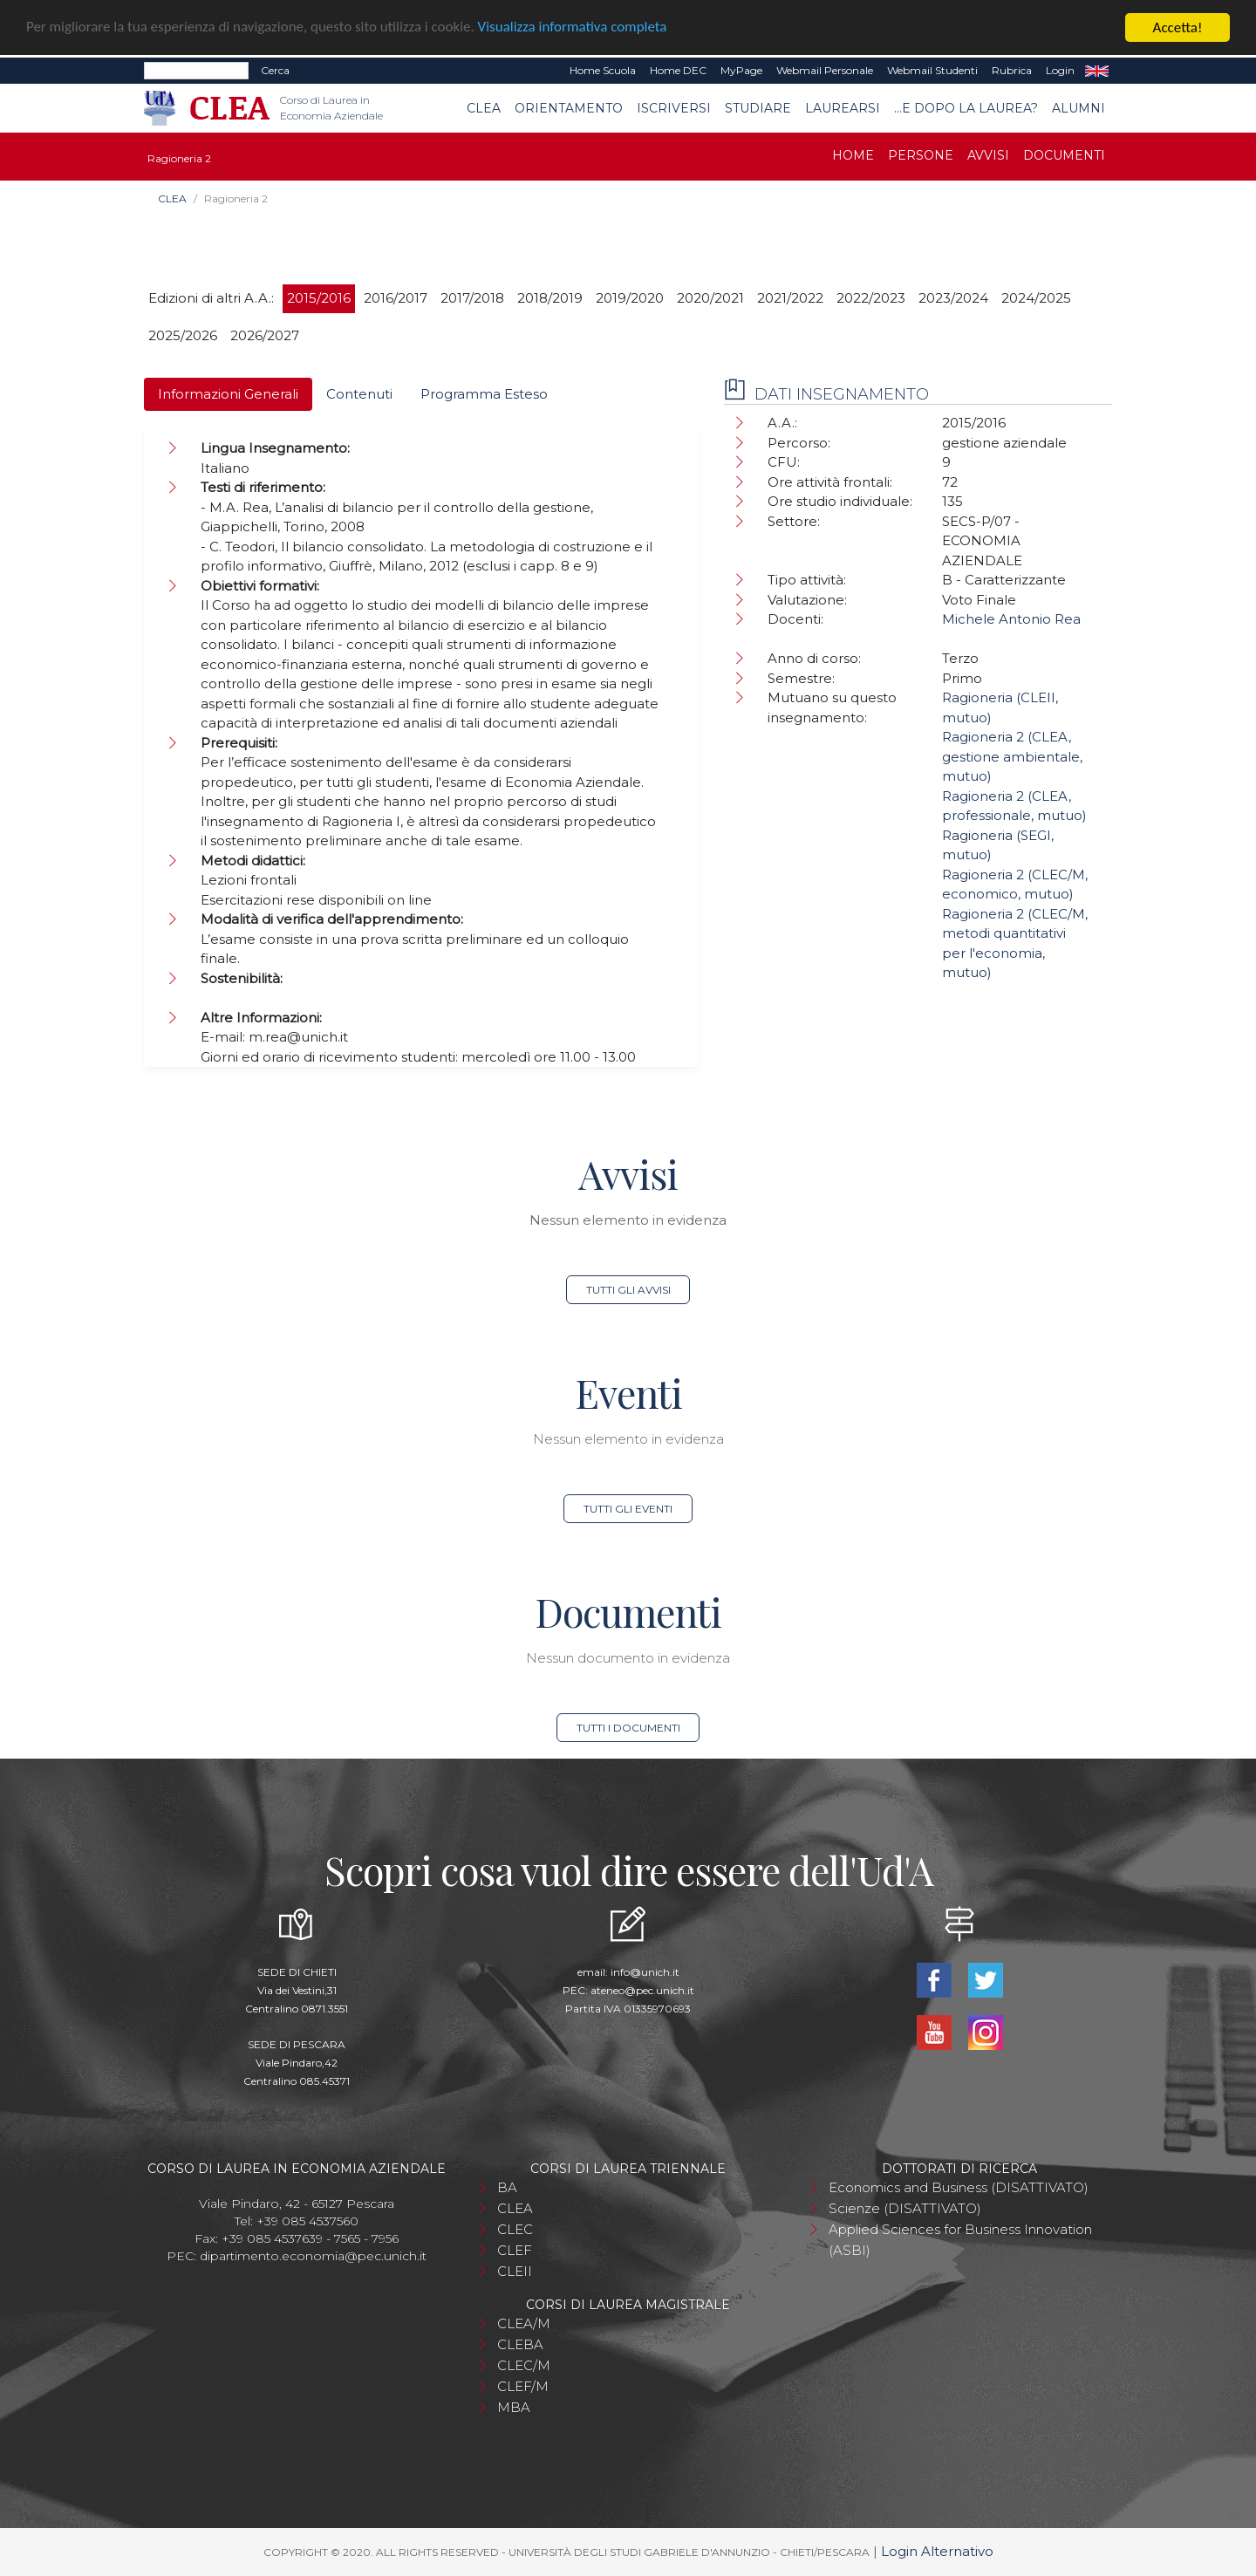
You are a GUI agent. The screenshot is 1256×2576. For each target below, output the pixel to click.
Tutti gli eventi (628, 1508)
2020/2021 (710, 298)
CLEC (515, 2229)
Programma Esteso (484, 394)
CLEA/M (523, 2323)
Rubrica (1012, 70)
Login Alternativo (937, 2551)
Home (853, 155)
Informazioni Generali (228, 394)
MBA (513, 2407)
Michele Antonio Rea (1011, 619)
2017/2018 (472, 298)
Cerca (275, 70)
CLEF (514, 2250)
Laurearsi (842, 108)
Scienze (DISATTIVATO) (905, 2208)
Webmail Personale (824, 70)
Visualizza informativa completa (575, 27)
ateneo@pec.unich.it (642, 1990)
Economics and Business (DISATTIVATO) (959, 2187)
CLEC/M (523, 2365)
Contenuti (359, 394)
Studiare (758, 108)
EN (1097, 70)
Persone (920, 155)
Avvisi (988, 155)
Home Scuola (603, 70)
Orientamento (569, 108)
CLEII (514, 2271)
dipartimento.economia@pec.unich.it (313, 2256)
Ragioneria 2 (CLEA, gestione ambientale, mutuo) (1012, 756)
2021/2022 (790, 298)
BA (507, 2187)
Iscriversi (674, 108)
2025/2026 (182, 335)
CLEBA (520, 2344)
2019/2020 (630, 298)
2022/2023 (870, 298)
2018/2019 (550, 298)
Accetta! (1178, 27)
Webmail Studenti (932, 70)
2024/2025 (1036, 298)
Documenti (1064, 155)
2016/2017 (395, 298)
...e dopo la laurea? (966, 108)
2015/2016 (319, 298)
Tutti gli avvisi (628, 1289)
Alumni (1078, 108)
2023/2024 (953, 298)
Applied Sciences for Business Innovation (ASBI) (960, 2239)
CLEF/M (523, 2386)
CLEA (484, 108)
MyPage (741, 70)
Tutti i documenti (628, 1727)
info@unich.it (645, 1971)
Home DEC (678, 70)
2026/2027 (264, 335)
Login (1060, 70)
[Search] (196, 70)
